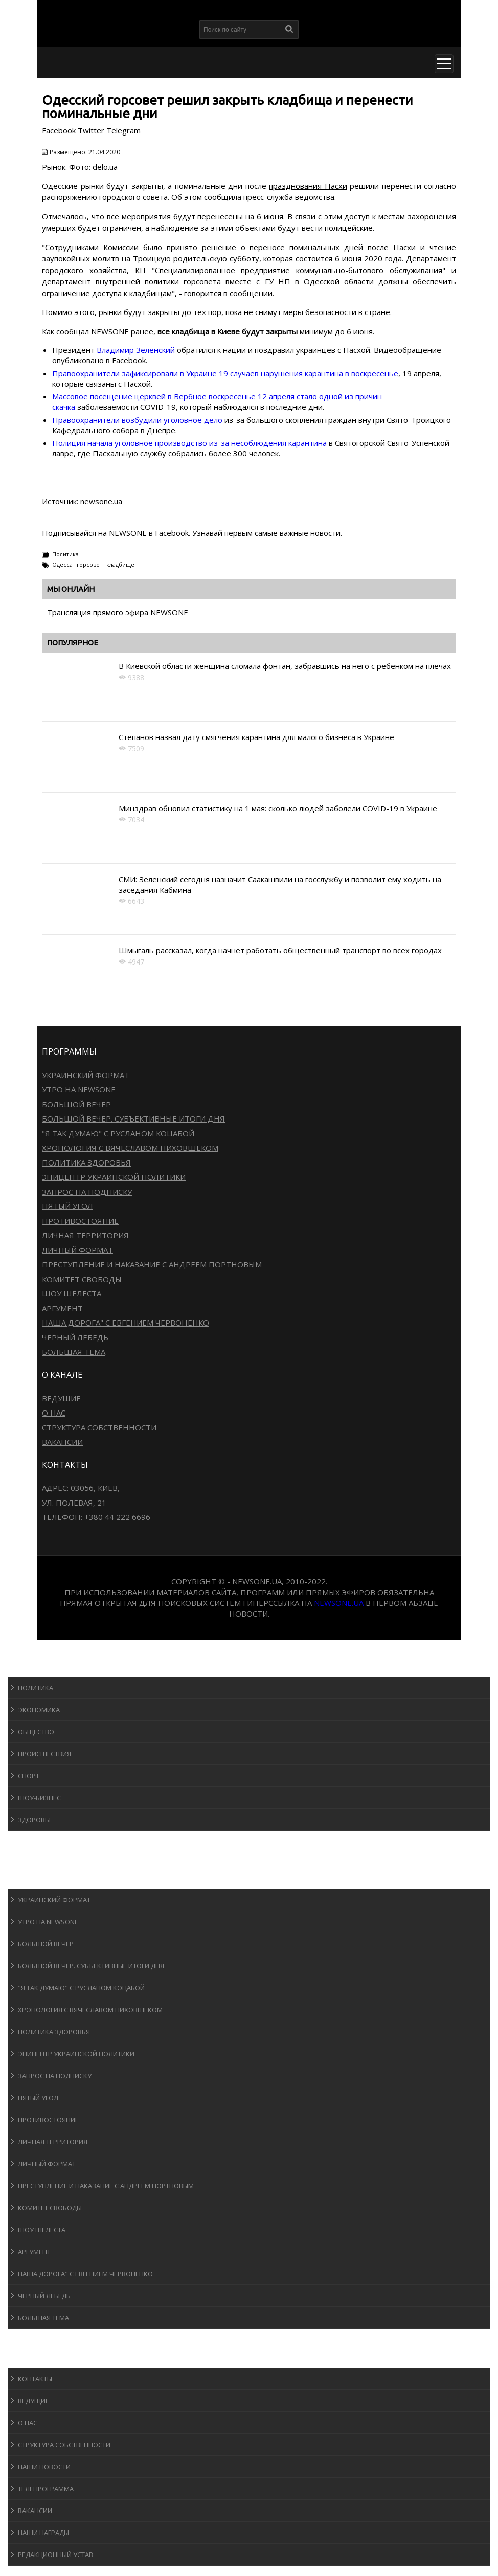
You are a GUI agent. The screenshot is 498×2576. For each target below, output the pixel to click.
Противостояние (80, 1221)
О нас (53, 1412)
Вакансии (62, 1442)
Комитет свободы (82, 1279)
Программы (39, 1879)
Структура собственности (99, 1427)
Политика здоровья (86, 1162)
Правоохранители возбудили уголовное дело (137, 420)
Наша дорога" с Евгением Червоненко (125, 1322)
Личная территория (85, 1235)
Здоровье (35, 1819)
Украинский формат (85, 1075)
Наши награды (43, 2532)
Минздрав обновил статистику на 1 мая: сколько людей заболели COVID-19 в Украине (278, 808)
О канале (33, 2358)
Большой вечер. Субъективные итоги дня (133, 1118)
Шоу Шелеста (71, 1293)
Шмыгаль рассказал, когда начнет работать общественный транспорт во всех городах (280, 950)
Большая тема (73, 1352)
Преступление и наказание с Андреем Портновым (152, 1264)
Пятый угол (67, 1206)
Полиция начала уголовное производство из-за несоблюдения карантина (189, 443)
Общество (36, 1731)
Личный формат (77, 1250)
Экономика (39, 1709)
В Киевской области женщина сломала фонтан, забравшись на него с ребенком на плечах (285, 666)
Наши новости (44, 2466)
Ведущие (61, 1398)
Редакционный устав (55, 2554)
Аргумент (62, 1308)
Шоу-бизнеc (39, 1797)
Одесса (62, 564)
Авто (25, 1860)
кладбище (120, 564)
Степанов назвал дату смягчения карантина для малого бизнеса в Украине (256, 737)
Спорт (28, 1775)
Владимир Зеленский (136, 350)
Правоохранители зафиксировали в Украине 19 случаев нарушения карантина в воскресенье (225, 373)
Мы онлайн (71, 589)
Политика (65, 554)
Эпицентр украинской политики (114, 1177)
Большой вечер (76, 1104)
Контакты (35, 2378)
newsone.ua (101, 501)
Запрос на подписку (87, 1191)
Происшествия (44, 1753)
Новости (33, 1667)
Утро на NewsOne (79, 1089)
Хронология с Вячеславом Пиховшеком (130, 1148)
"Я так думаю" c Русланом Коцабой (118, 1133)
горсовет (89, 564)
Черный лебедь (75, 1337)
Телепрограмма (46, 2488)
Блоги (27, 2338)
